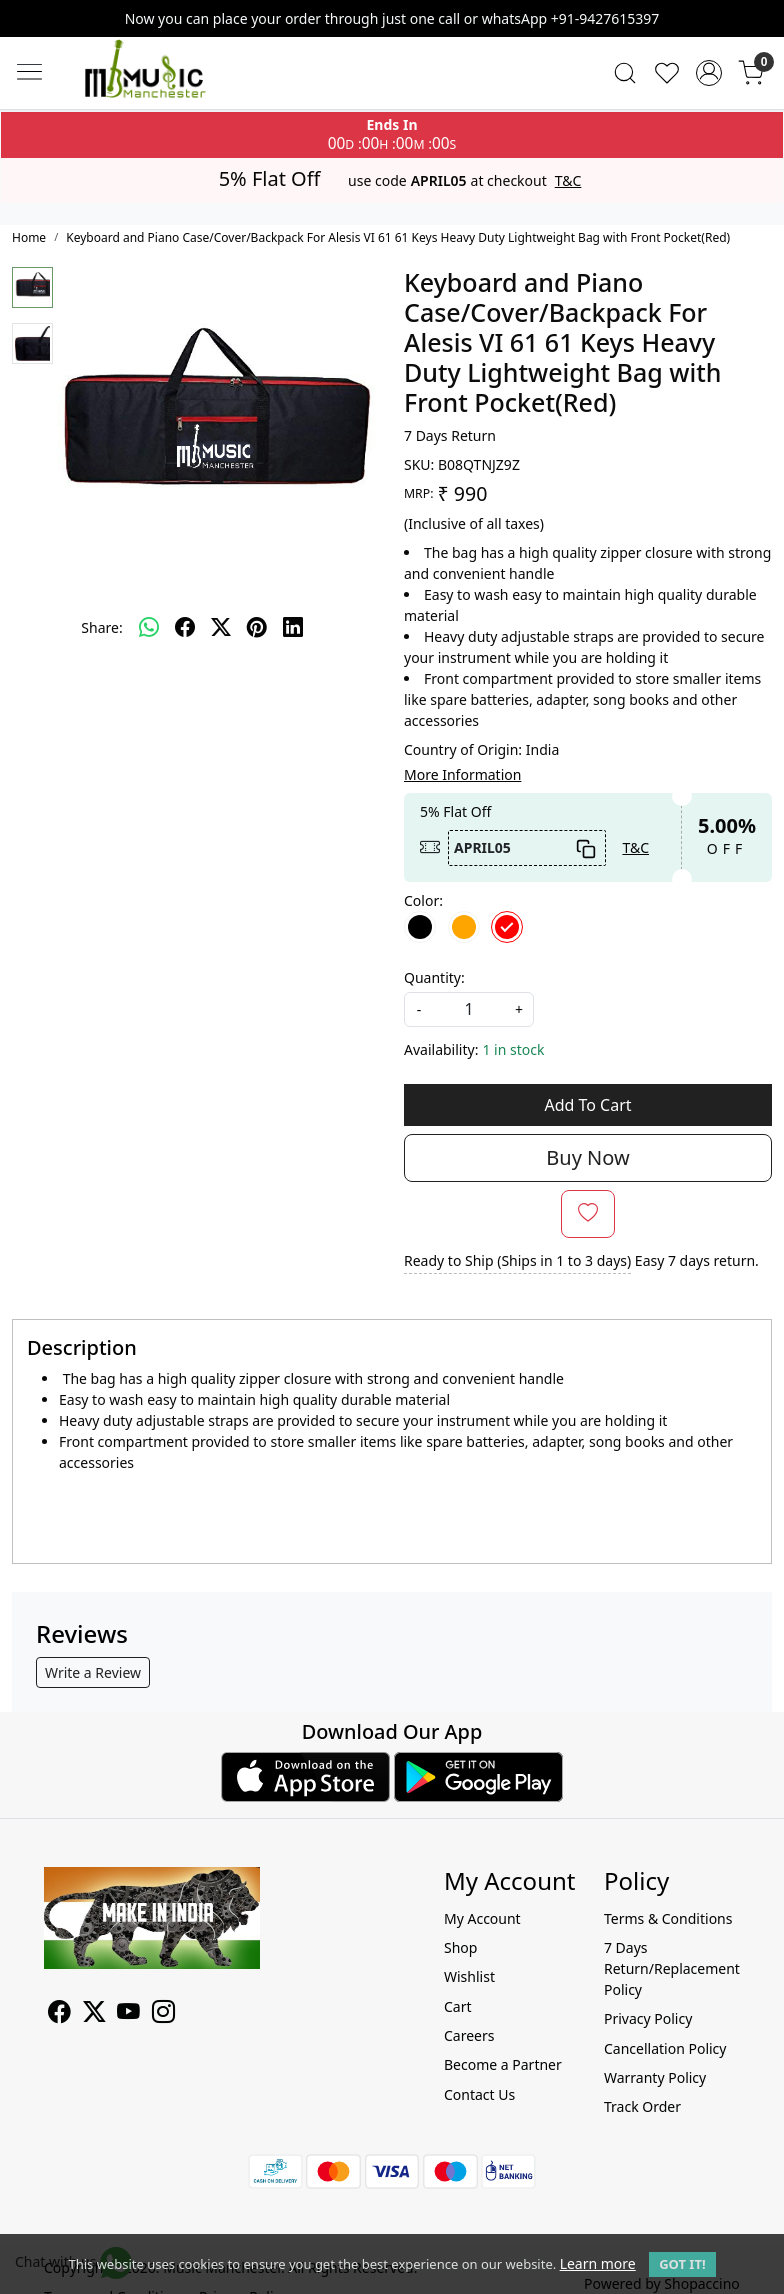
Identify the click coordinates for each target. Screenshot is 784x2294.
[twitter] (221, 627)
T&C (568, 181)
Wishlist (469, 1976)
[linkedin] (293, 627)
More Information (462, 774)
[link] (625, 73)
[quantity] (469, 1009)
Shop (460, 1947)
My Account (482, 1918)
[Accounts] (709, 73)
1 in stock (513, 1049)
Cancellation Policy (665, 2048)
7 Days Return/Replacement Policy (672, 1968)
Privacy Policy (648, 2018)
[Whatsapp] (149, 627)
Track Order (642, 2106)
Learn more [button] (598, 2263)
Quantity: (434, 977)
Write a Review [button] (93, 1672)
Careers (469, 2035)
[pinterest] (257, 627)
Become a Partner (503, 2064)
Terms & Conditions (668, 1918)
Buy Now (587, 1157)
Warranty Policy (655, 2077)
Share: (101, 627)
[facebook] (185, 627)
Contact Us (479, 2094)
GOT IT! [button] (682, 2264)
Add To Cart (587, 1105)
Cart (458, 2006)
